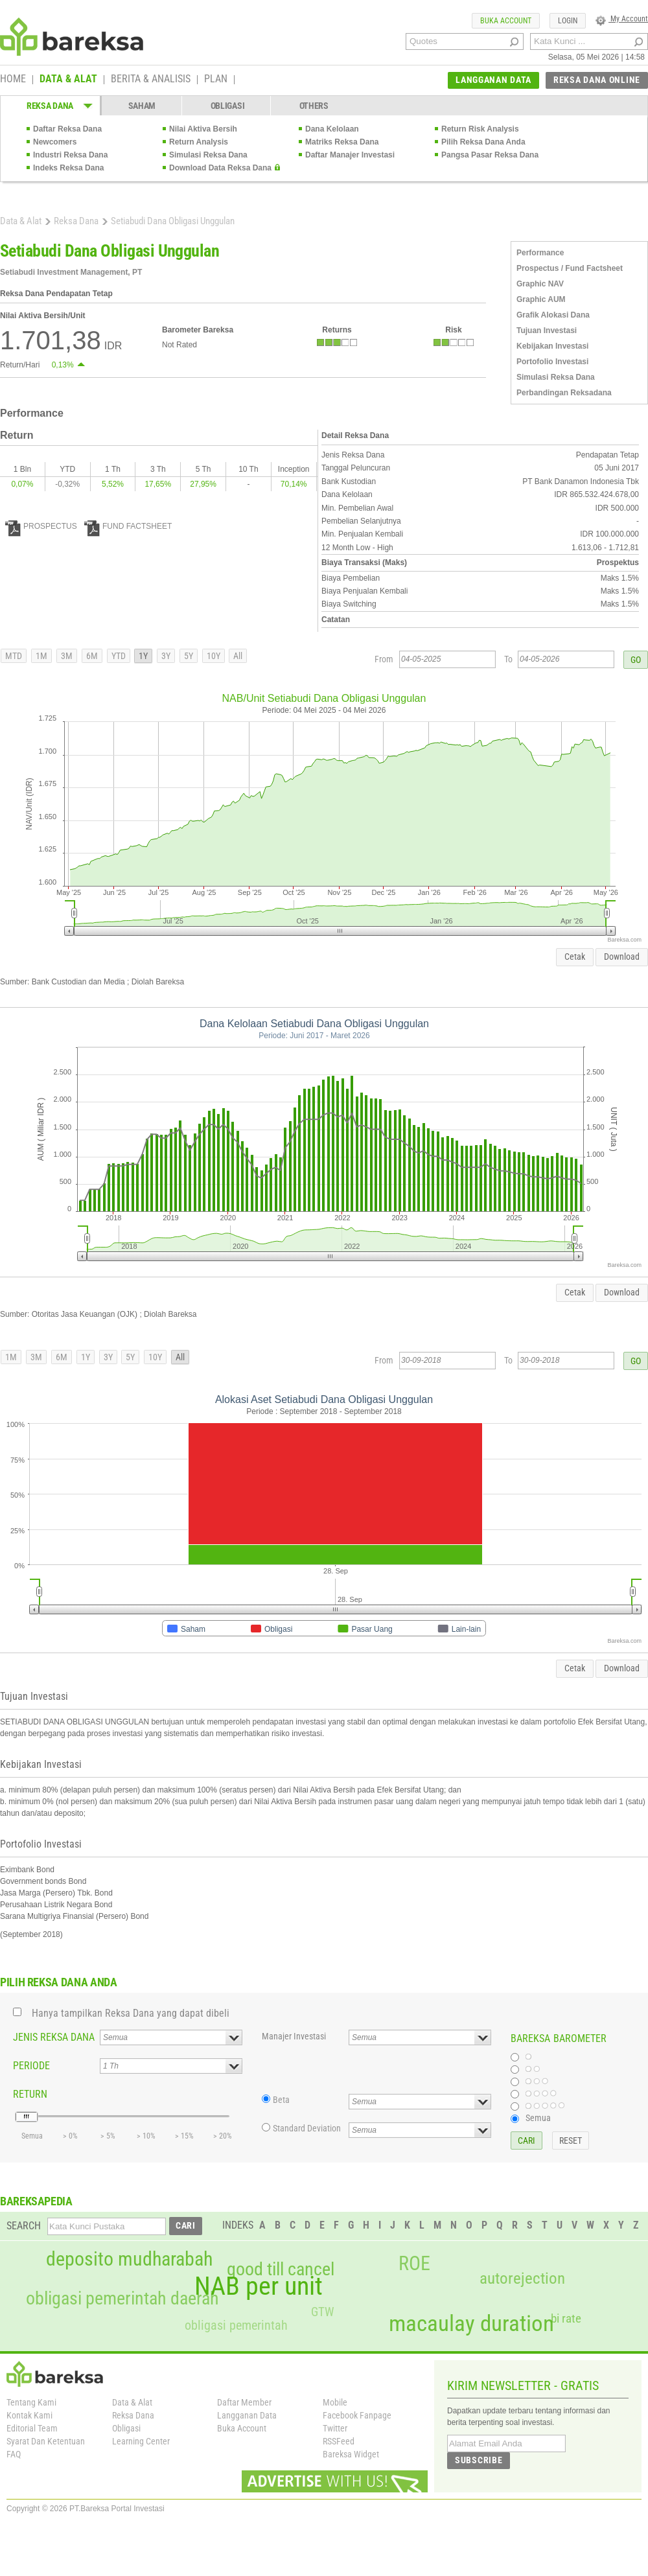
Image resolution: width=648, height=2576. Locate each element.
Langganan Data (247, 2415)
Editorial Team (32, 2428)
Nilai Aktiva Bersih (203, 128)
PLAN (215, 79)
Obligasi (126, 2428)
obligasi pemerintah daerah (122, 2299)
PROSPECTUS (41, 526)
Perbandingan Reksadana (564, 392)
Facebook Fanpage (357, 2415)
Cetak (574, 956)
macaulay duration (471, 2323)
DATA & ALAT (68, 79)
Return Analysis (198, 141)
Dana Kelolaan (332, 128)
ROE (414, 2263)
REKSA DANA (50, 105)
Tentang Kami (31, 2402)
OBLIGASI (228, 105)
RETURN (30, 2094)
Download (622, 956)
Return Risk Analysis (480, 128)
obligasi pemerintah (236, 2325)
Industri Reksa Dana (70, 154)
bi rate (566, 2318)
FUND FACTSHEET (128, 526)
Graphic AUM (541, 299)
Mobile (335, 2402)
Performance (540, 252)
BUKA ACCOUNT (505, 20)
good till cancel (280, 2269)
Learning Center (141, 2441)
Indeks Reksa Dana (68, 167)
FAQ (13, 2454)
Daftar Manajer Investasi (350, 154)
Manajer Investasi (294, 2036)
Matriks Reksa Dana (341, 141)
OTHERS (314, 105)
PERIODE (31, 2066)
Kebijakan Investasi (552, 346)
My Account (622, 18)
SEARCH (23, 2226)
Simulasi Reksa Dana (208, 154)
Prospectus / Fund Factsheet (569, 268)
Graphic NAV (540, 283)
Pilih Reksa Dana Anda (483, 141)
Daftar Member (244, 2402)
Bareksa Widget (351, 2454)
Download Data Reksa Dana (220, 167)
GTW (322, 2312)
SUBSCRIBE (478, 2460)
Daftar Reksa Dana (67, 128)
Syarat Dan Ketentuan (45, 2441)
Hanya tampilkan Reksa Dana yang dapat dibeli (130, 2013)
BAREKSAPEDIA (36, 2201)
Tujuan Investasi (546, 330)
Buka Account (241, 2428)
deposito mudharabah (129, 2259)
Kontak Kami (29, 2415)
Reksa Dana (76, 221)
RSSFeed (338, 2441)
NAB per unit (258, 2286)
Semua (538, 2118)
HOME (13, 79)
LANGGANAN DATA (493, 80)
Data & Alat (20, 221)
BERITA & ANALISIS (151, 79)
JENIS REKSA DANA (54, 2037)
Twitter (335, 2428)
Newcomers (54, 141)
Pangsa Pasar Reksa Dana (489, 154)
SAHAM (142, 105)
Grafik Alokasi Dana (553, 314)
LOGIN (567, 20)
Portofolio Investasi (552, 361)
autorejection (522, 2278)
